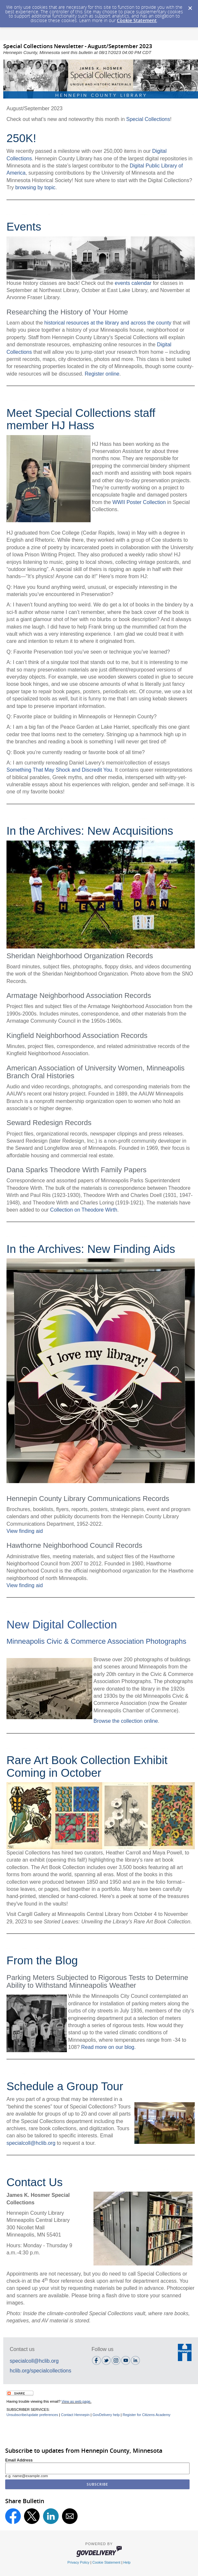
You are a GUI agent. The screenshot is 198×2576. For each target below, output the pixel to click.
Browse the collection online (125, 1721)
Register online (102, 374)
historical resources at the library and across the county (107, 322)
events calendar (133, 283)
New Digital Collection (61, 1624)
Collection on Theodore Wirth (83, 1210)
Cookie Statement (137, 20)
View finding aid (24, 1531)
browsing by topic (35, 187)
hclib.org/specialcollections (40, 2370)
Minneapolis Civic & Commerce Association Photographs (96, 1641)
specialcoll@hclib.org (31, 2143)
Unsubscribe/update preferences (32, 2415)
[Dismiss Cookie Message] (190, 6)
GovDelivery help (106, 2415)
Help (126, 2562)
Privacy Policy (79, 2562)
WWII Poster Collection (139, 502)
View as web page (75, 2401)
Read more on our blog (107, 2047)
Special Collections (148, 119)
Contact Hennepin (75, 2415)
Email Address (19, 2460)
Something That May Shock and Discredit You (59, 770)
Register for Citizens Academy (146, 2415)
